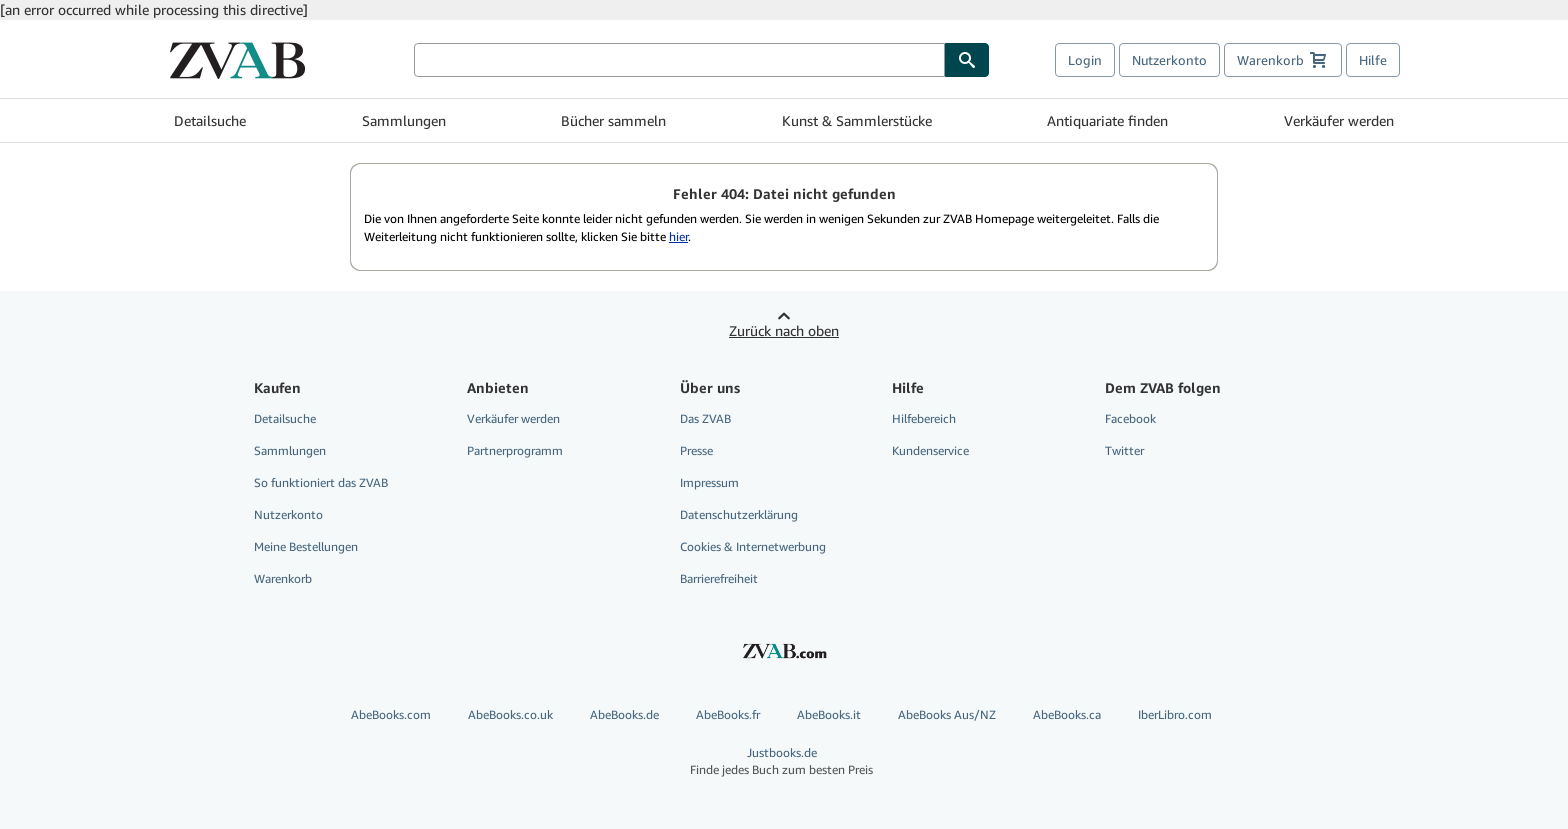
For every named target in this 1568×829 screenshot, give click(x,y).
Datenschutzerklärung (739, 514)
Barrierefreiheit (719, 578)
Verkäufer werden (1339, 120)
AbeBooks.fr (728, 714)
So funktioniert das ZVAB (321, 482)
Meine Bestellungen (306, 546)
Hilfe (1373, 60)
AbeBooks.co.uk (510, 714)
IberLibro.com (1175, 714)
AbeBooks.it (829, 714)
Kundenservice (930, 450)
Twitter (1124, 450)
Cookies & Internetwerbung (753, 546)
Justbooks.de (781, 761)
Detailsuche (210, 120)
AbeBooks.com (391, 714)
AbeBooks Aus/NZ (947, 714)
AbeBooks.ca (1067, 714)
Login (1085, 60)
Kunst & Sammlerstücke (857, 120)
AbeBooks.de (624, 714)
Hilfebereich (924, 418)
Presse (696, 450)
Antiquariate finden (1107, 120)
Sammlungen (404, 120)
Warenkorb (283, 578)
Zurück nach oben (784, 330)
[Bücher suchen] (679, 60)
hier (678, 236)
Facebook (1130, 418)
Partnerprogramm (515, 450)
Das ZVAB (705, 418)
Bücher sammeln (613, 120)
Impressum (709, 482)
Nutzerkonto (1169, 60)
